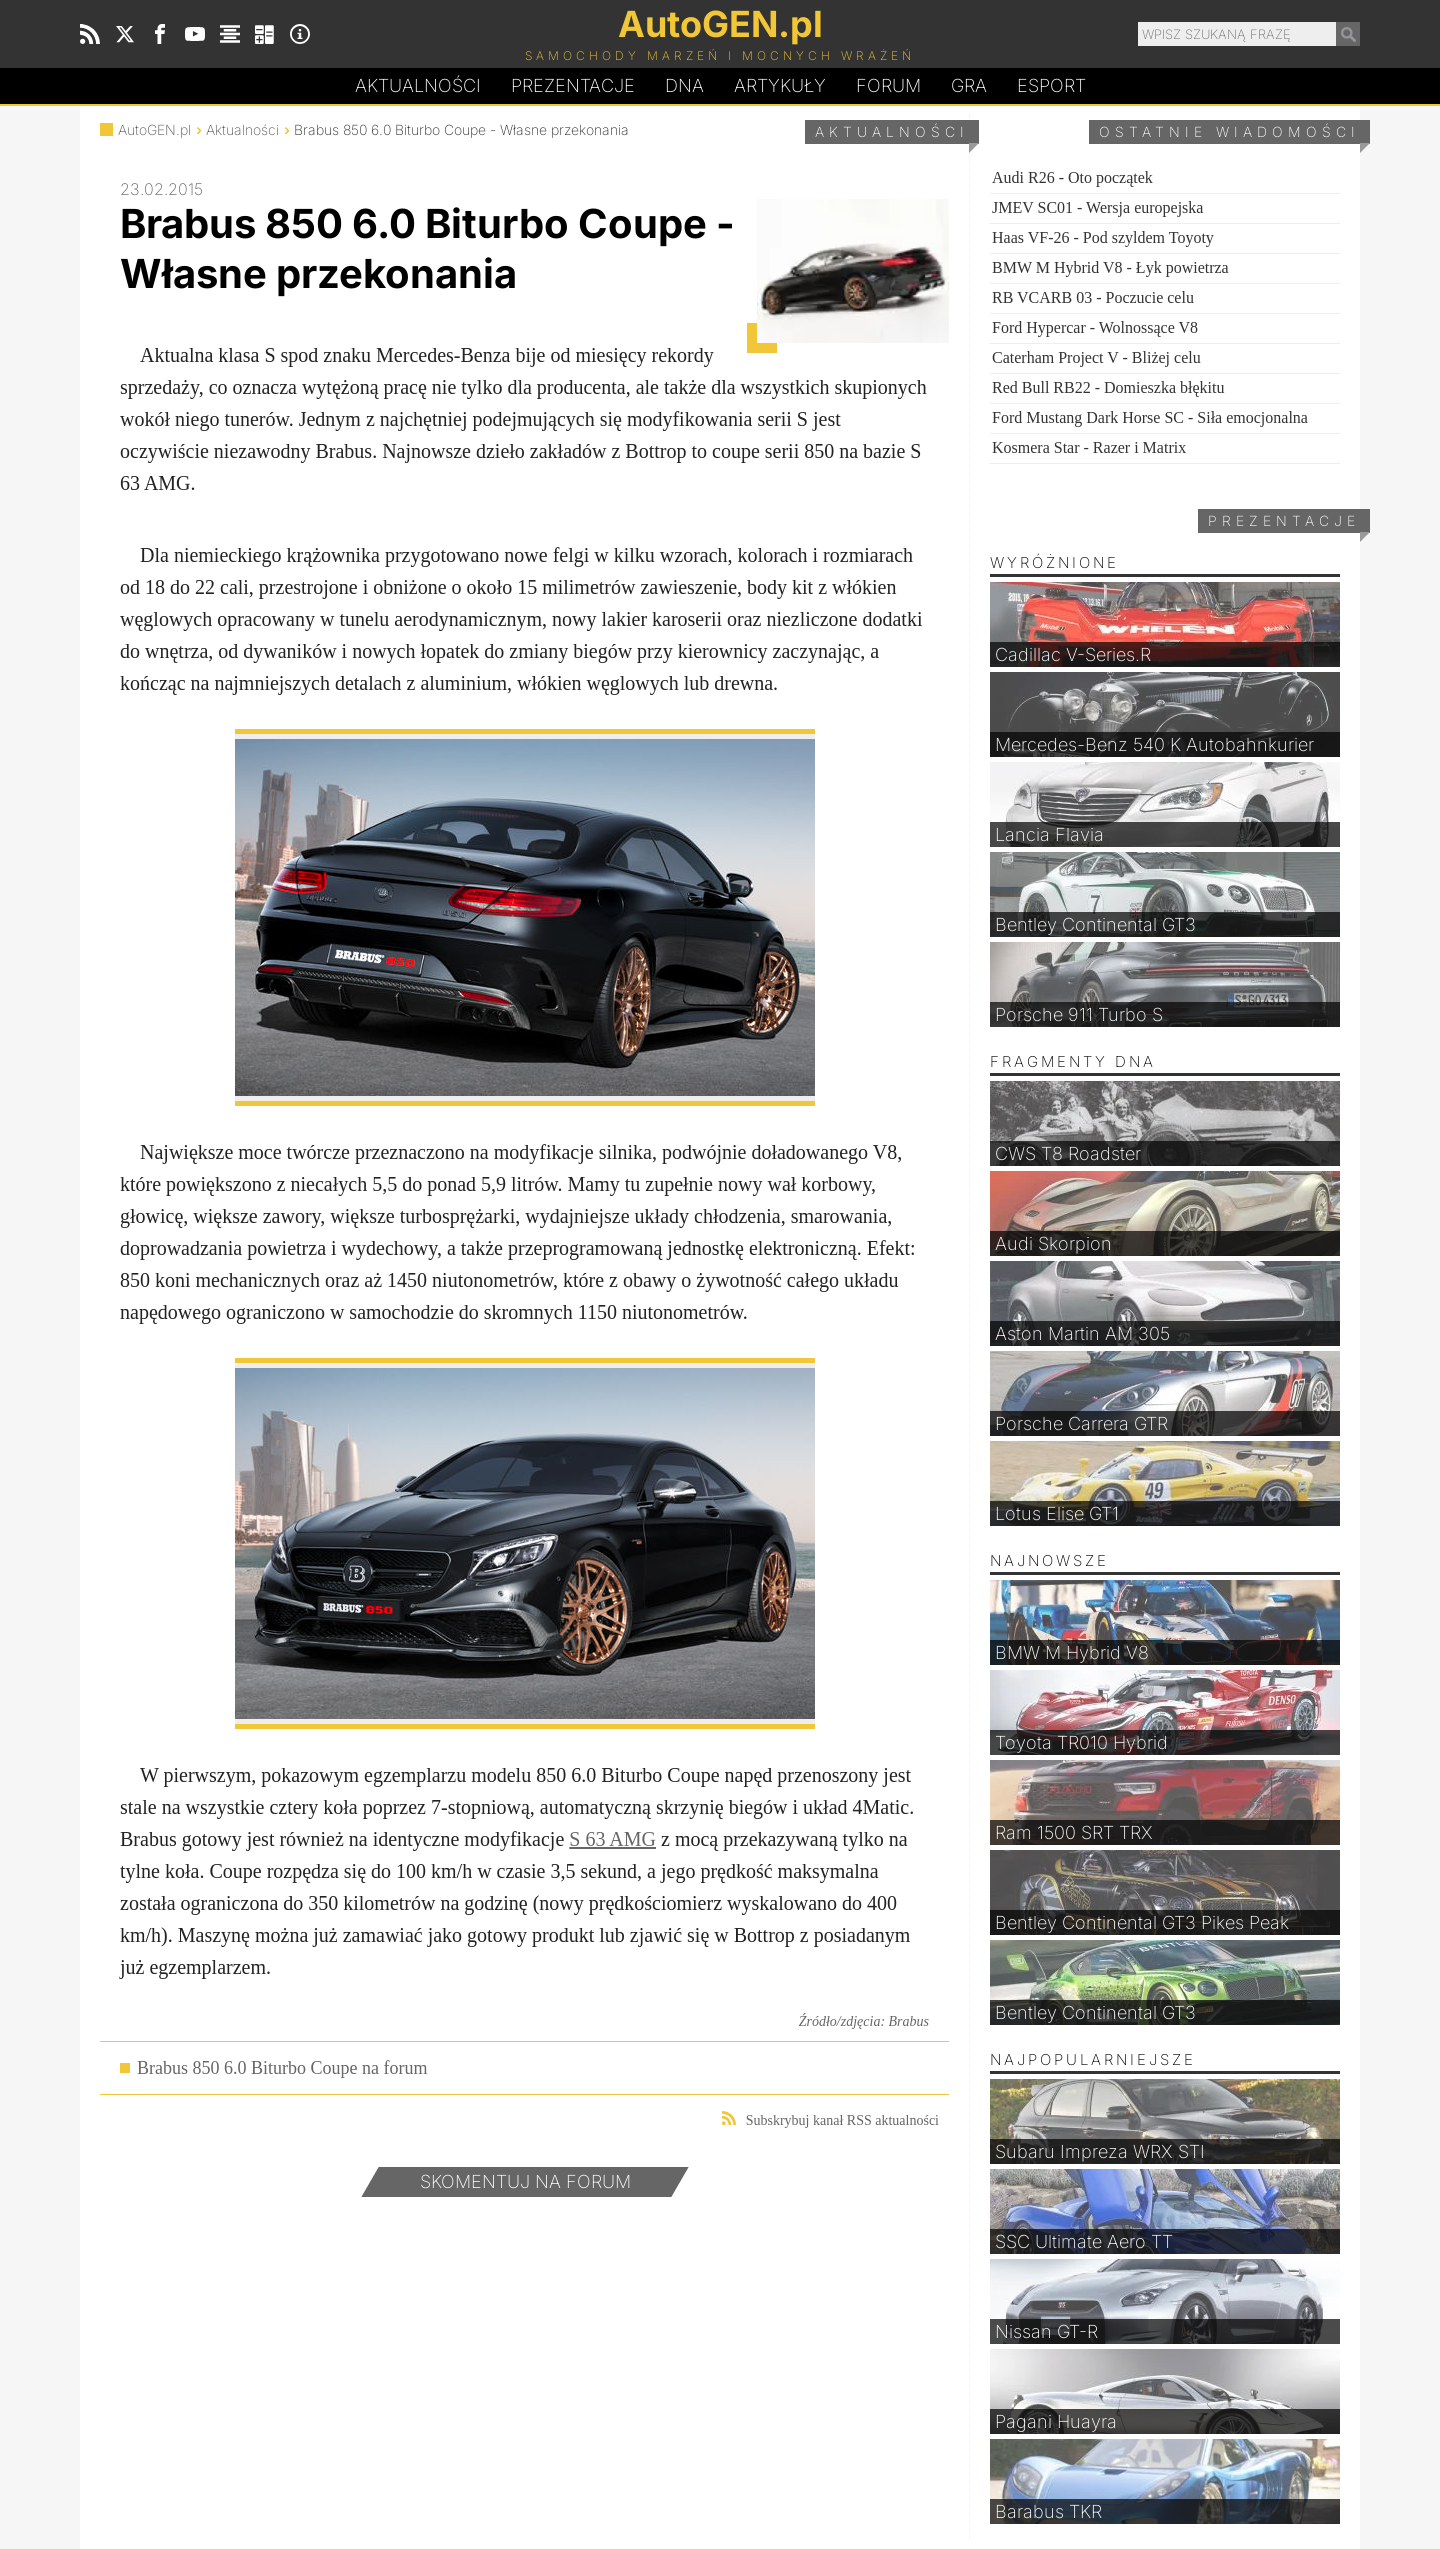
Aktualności (418, 85)
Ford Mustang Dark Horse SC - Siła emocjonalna (1150, 417)
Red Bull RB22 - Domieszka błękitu (1108, 387)
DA (684, 86)
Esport (1051, 85)
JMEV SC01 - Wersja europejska (1097, 207)
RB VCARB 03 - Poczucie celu (1093, 297)
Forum (888, 85)
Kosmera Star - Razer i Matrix (1089, 447)
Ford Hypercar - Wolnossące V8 (1095, 327)
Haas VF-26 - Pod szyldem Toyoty (1103, 237)
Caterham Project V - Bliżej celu (1096, 357)
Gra (969, 85)
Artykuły (780, 85)
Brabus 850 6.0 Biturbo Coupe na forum (282, 2068)
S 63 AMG (612, 1839)
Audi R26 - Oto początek (1072, 177)
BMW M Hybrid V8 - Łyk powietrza (1110, 267)
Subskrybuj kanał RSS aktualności (830, 2119)
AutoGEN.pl (154, 129)
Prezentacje (573, 85)
